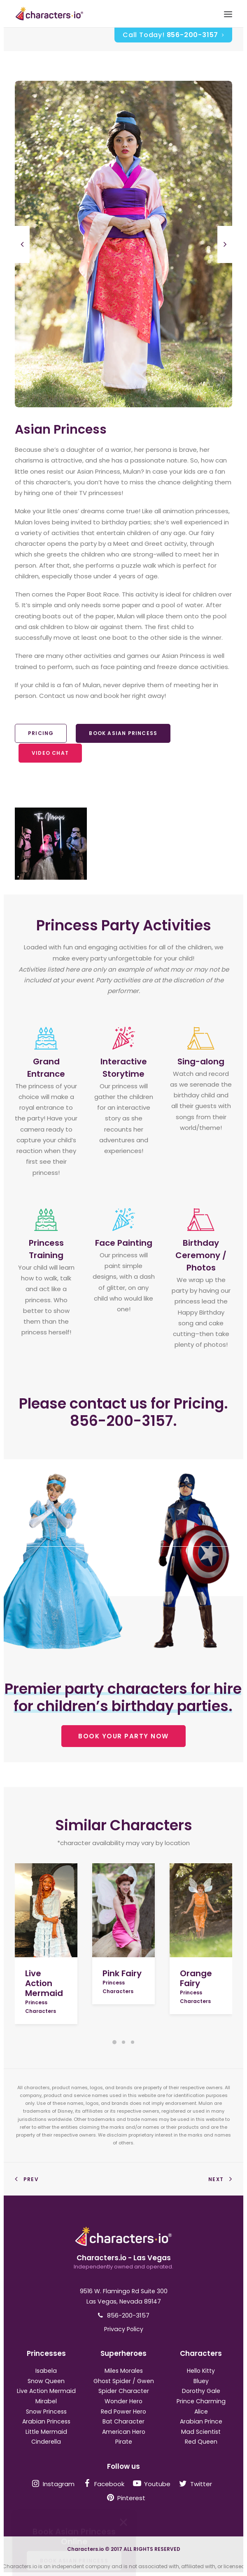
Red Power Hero (123, 2411)
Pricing (41, 733)
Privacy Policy (123, 2329)
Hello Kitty (201, 2371)
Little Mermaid (46, 2432)
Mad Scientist (201, 2432)
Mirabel (46, 2401)
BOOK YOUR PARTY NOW (123, 1736)
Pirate (123, 2441)
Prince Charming (201, 2401)
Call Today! (173, 35)
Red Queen (201, 2441)
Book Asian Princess (123, 733)
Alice (201, 2411)
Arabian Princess (46, 2421)
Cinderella (46, 2441)
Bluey (201, 2381)
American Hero (123, 2432)
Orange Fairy (196, 1978)
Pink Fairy (122, 1973)
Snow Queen (46, 2381)
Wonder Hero (123, 2401)
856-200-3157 (128, 2315)
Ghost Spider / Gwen (123, 2381)
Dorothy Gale (201, 2391)
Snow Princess (46, 2411)
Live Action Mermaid (44, 1983)
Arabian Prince (201, 2421)
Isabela (46, 2371)
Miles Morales (124, 2371)
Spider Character (123, 2391)
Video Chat (50, 752)
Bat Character (123, 2421)
